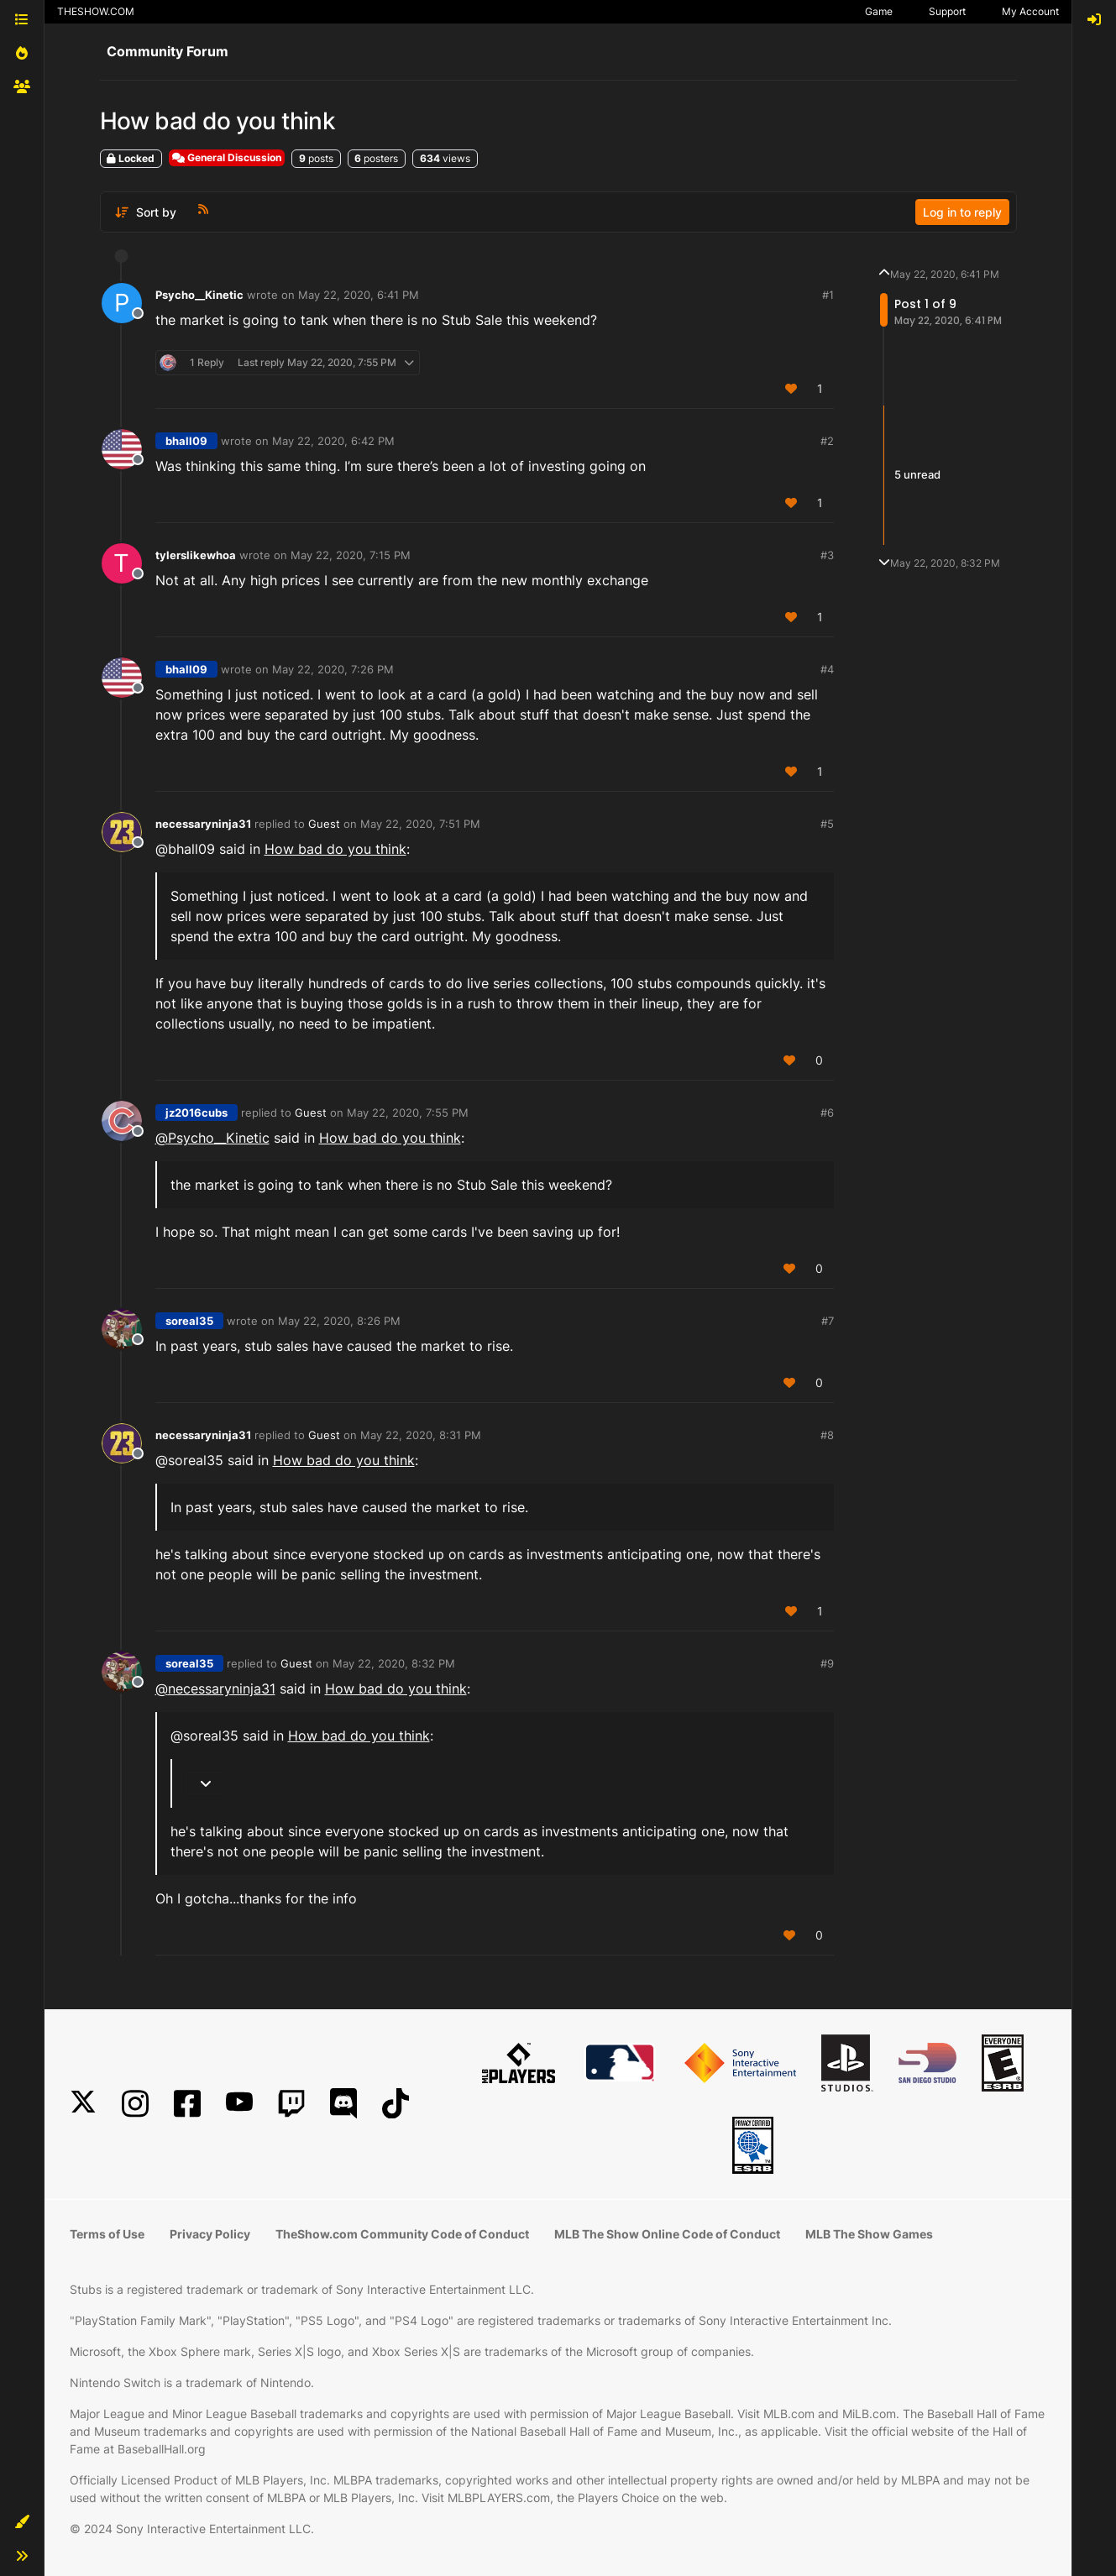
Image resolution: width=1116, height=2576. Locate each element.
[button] (22, 2522)
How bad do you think (335, 848)
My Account (1030, 11)
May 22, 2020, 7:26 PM (333, 669)
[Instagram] (135, 2103)
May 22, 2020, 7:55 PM (408, 1112)
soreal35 (189, 1320)
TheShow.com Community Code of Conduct (402, 2234)
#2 (827, 441)
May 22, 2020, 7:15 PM (351, 555)
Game (879, 11)
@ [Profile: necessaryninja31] (215, 1688)
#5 (827, 823)
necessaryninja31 (203, 823)
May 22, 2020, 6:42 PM (333, 441)
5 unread (917, 474)
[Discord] (343, 2103)
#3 (827, 555)
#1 (828, 294)
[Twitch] (291, 2103)
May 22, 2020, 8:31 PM (420, 1435)
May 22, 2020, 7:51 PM (420, 823)
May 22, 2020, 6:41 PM (358, 294)
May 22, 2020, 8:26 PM (339, 1320)
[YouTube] (239, 2103)
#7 (827, 1320)
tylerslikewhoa (195, 555)
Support (947, 11)
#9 (827, 1663)
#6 (827, 1112)
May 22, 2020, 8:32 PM (394, 1663)
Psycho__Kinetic (199, 294)
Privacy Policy (210, 2234)
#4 (827, 669)
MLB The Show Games (869, 2234)
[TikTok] (395, 2103)
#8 (827, 1435)
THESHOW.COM (95, 11)
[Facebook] (187, 2103)
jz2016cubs (196, 1112)
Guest (324, 823)
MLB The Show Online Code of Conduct (667, 2234)
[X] (83, 2103)
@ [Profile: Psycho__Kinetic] (212, 1137)
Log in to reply (962, 212)
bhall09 (186, 441)
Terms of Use (107, 2234)
